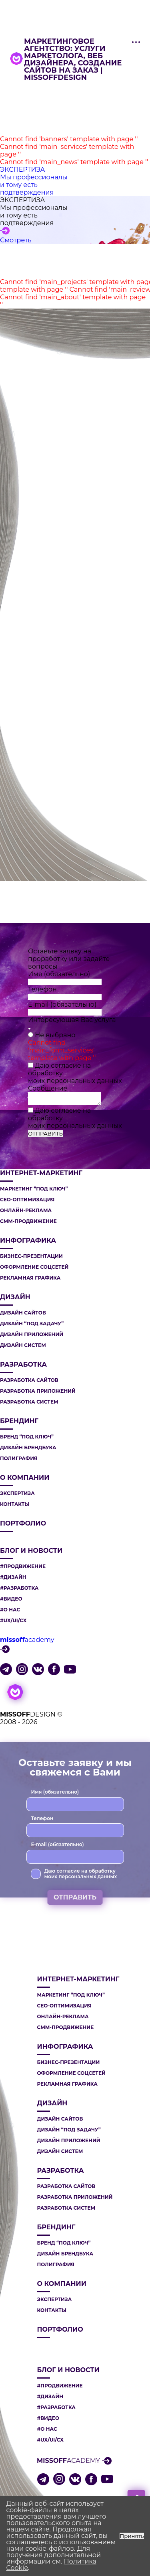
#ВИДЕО (11, 1599)
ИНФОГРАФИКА (28, 1240)
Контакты (15, 1504)
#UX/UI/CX (13, 1620)
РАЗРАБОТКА (23, 1364)
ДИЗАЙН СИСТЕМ (23, 1345)
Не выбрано (55, 1035)
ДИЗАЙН (15, 1297)
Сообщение (47, 1088)
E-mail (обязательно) (62, 1004)
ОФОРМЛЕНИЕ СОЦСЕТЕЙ (34, 1267)
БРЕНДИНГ (19, 1421)
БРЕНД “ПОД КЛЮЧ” (27, 1436)
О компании (24, 1478)
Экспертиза (17, 1493)
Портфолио (23, 1523)
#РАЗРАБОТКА (19, 1588)
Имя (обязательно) (59, 974)
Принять (132, 2536)
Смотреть (16, 240)
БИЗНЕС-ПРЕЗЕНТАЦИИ (31, 1256)
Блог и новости (31, 1551)
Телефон (42, 989)
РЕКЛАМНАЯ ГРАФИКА (30, 1278)
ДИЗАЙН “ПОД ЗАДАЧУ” (32, 1323)
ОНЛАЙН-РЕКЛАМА (26, 1210)
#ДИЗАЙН (13, 1577)
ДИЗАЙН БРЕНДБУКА (28, 1447)
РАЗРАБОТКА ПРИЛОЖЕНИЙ (38, 1391)
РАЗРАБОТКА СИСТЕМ (29, 1402)
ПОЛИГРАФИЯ (19, 1458)
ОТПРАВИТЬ (45, 1133)
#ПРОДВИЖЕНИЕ (23, 1566)
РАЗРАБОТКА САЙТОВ (29, 1380)
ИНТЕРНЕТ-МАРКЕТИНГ (41, 1173)
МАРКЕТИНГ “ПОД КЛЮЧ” (34, 1188)
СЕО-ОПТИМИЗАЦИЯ (27, 1199)
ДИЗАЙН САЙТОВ (23, 1312)
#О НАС (10, 1609)
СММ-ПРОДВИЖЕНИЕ (28, 1221)
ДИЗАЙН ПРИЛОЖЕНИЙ (31, 1334)
